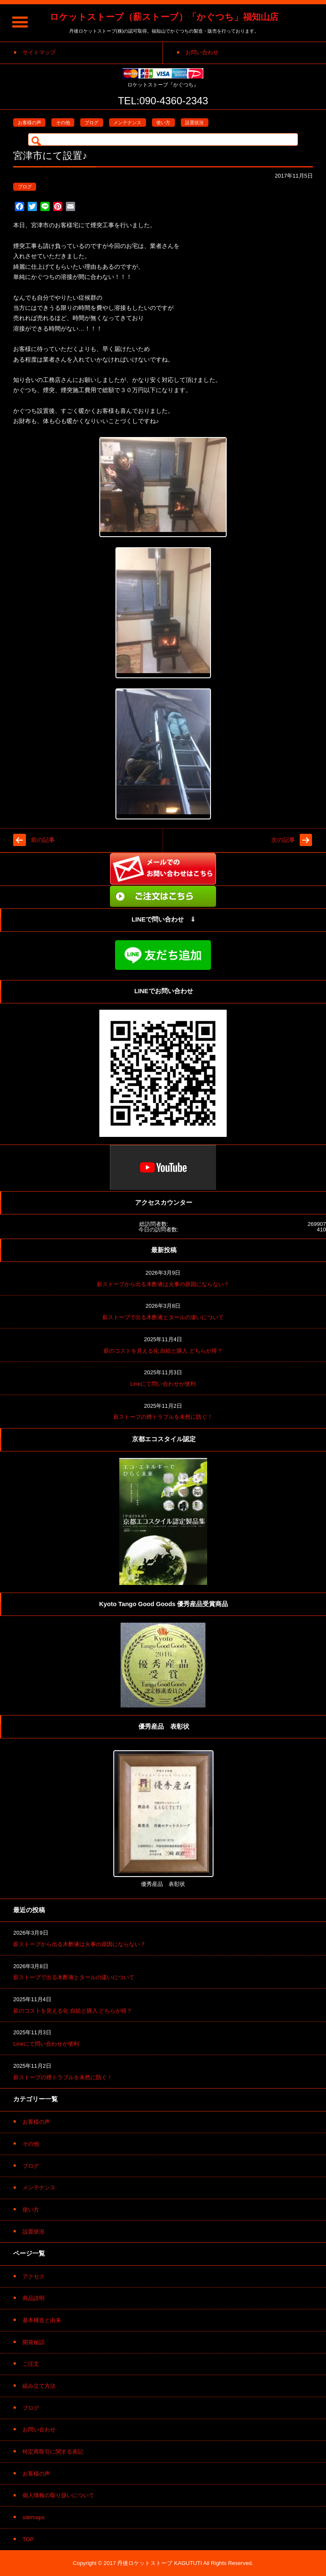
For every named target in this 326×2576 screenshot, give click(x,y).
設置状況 (194, 122)
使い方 (163, 122)
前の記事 (43, 840)
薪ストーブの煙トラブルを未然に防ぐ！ (163, 1417)
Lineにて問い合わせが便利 (163, 1384)
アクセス (33, 2276)
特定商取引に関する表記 (52, 2451)
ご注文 (30, 2364)
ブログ (91, 122)
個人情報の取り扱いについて (58, 2495)
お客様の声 (29, 122)
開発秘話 (33, 2342)
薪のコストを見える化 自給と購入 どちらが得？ (163, 1351)
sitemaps (33, 2517)
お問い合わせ (39, 2429)
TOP (28, 2539)
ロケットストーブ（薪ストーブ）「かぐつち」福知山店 (164, 17)
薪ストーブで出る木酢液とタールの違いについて (163, 1317)
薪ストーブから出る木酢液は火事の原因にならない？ (163, 1284)
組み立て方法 (39, 2386)
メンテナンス (127, 122)
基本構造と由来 (41, 2320)
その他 (63, 122)
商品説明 (33, 2298)
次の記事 (283, 840)
